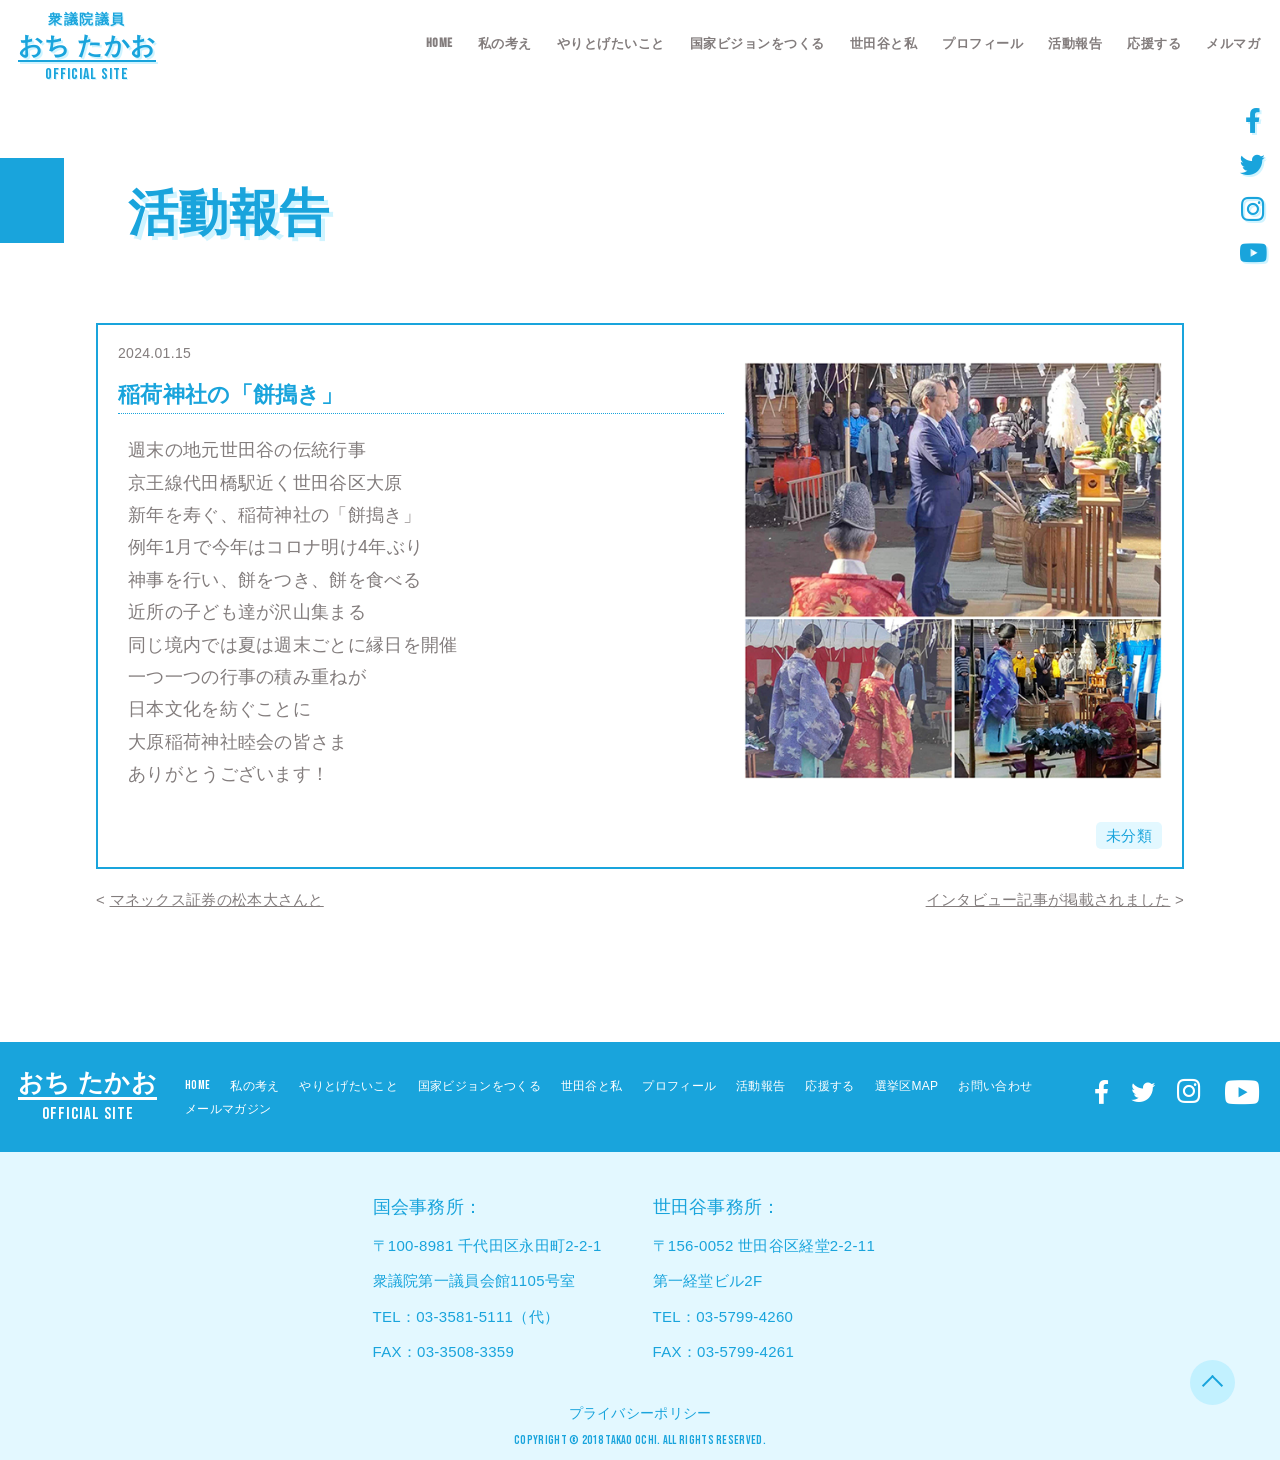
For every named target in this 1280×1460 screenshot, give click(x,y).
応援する (1154, 43)
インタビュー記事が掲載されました (1048, 899)
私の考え (505, 43)
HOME (439, 43)
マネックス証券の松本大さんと (217, 899)
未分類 (1129, 835)
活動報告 (1075, 43)
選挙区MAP (907, 1086)
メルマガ (1233, 43)
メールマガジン (228, 1109)
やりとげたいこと (611, 43)
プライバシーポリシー (640, 1413)
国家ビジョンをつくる (757, 43)
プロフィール (982, 43)
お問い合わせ (995, 1086)
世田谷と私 (884, 43)
